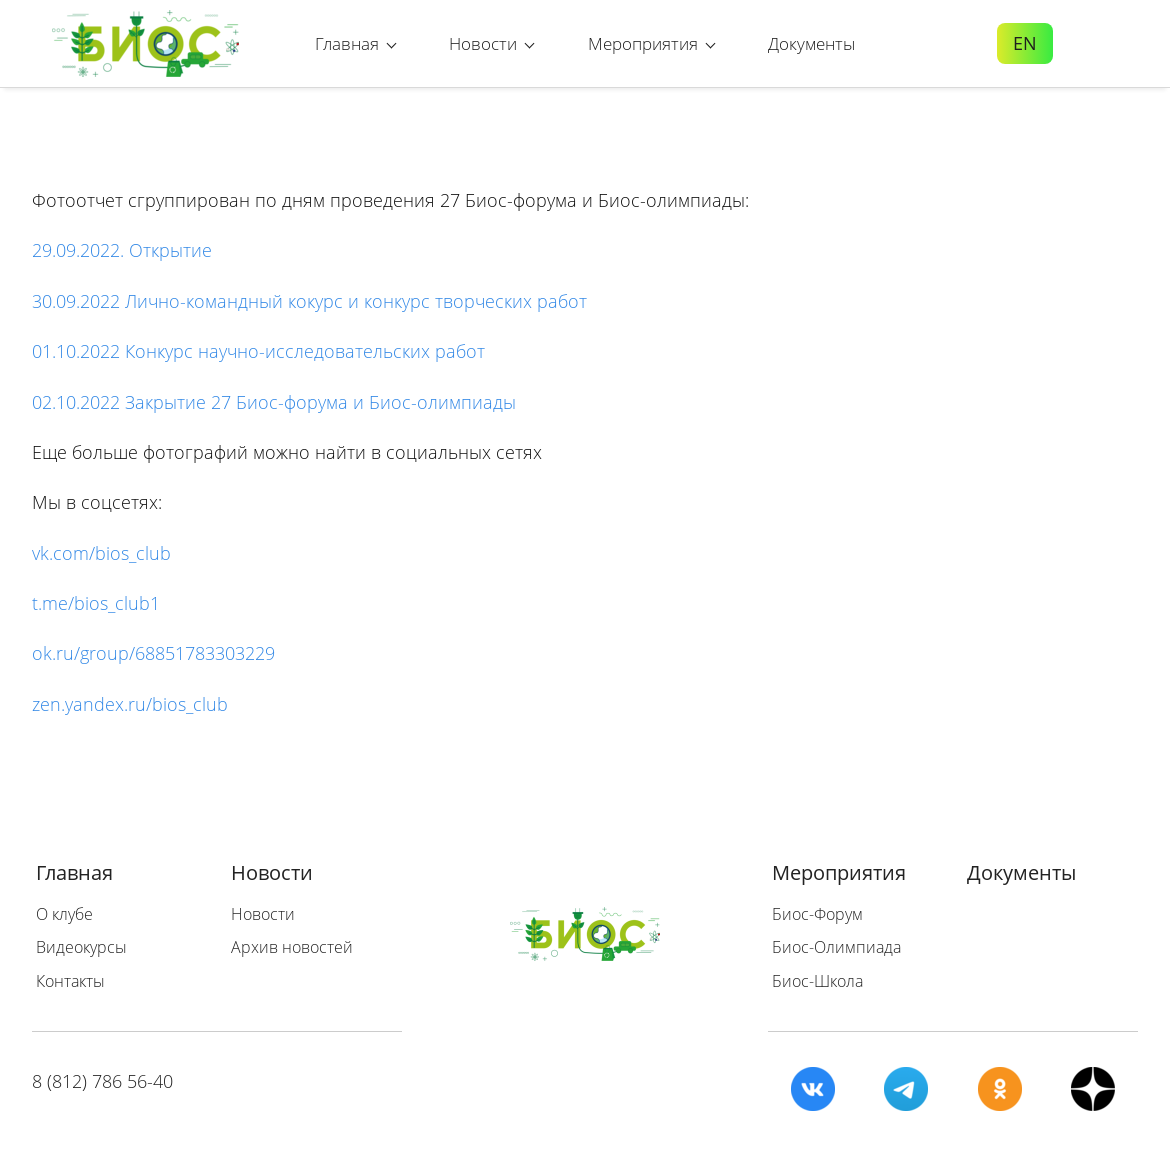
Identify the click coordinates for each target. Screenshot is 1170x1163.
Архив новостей (292, 947)
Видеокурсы (81, 947)
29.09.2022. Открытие (122, 250)
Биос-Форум (817, 914)
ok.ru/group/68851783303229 (153, 653)
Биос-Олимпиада (836, 947)
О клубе (64, 914)
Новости (272, 872)
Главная (74, 872)
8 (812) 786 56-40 (102, 1081)
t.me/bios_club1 (96, 603)
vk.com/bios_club (101, 553)
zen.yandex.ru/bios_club (132, 704)
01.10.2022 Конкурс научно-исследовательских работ (258, 351)
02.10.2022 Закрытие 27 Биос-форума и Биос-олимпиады (274, 402)
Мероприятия (839, 872)
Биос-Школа (817, 981)
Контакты (70, 981)
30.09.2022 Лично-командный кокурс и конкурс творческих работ (309, 301)
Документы (1021, 872)
